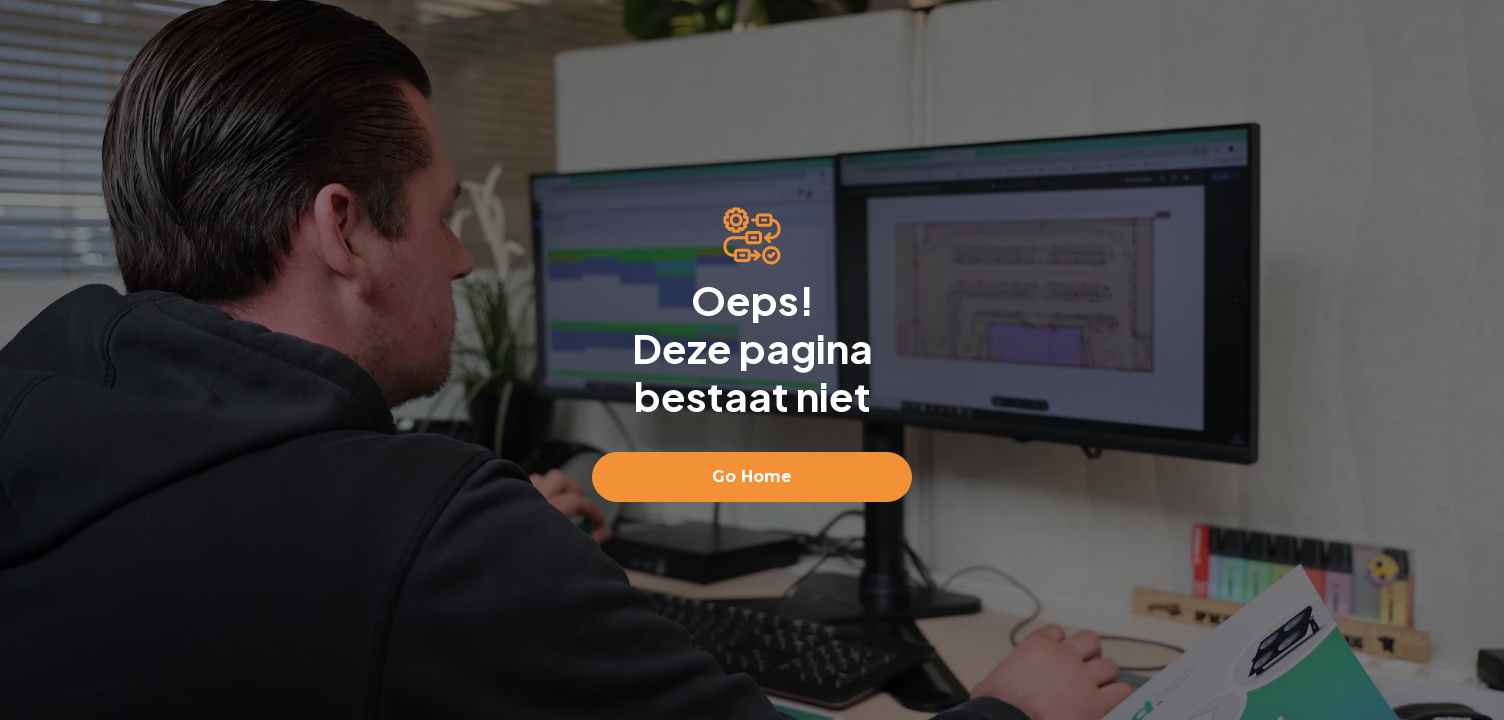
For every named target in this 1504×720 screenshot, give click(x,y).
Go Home (752, 476)
